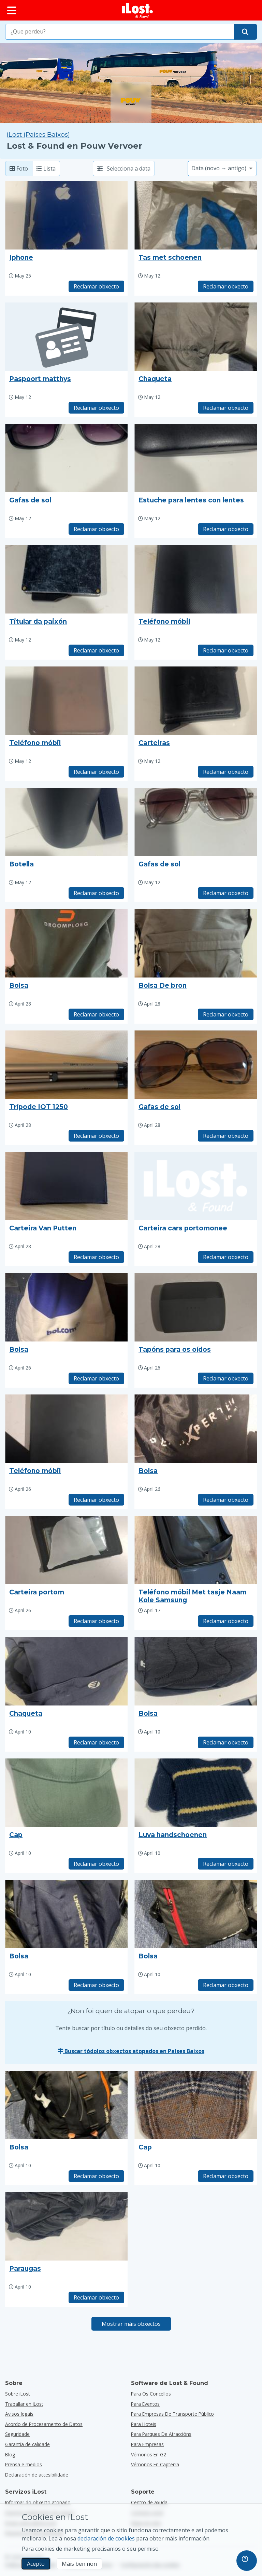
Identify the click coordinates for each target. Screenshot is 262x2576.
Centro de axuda (149, 2502)
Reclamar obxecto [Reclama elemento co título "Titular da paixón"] (96, 650)
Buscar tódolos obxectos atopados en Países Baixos (131, 2051)
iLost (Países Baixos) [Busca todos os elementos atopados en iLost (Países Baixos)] (38, 134)
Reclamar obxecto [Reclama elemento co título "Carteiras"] (225, 772)
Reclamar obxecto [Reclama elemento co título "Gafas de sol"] (96, 529)
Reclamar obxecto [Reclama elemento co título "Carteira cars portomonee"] (225, 1257)
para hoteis (143, 2424)
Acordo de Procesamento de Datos (44, 2424)
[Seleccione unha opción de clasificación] (222, 168)
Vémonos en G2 (148, 2454)
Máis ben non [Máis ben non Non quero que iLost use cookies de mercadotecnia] (79, 2563)
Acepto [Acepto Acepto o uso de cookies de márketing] (36, 2563)
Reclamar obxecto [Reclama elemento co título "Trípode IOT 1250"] (96, 1135)
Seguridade (17, 2434)
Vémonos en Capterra (155, 2464)
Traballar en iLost (24, 2404)
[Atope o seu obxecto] (245, 32)
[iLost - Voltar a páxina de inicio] (137, 10)
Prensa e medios (23, 2464)
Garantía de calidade (27, 2444)
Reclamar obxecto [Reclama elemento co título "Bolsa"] (96, 1014)
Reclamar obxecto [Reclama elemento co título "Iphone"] (96, 286)
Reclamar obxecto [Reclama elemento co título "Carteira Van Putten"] (96, 1257)
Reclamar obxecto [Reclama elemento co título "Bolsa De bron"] (225, 1014)
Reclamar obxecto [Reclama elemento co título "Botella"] (96, 893)
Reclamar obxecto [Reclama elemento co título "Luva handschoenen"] (225, 1863)
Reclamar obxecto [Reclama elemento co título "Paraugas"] (96, 2297)
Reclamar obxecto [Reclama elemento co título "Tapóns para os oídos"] (225, 1378)
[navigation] (246, 2560)
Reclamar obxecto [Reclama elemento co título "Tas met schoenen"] (225, 286)
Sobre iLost (17, 2393)
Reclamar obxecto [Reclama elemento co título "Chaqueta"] (225, 408)
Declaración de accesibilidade (36, 2474)
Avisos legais (19, 2414)
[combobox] (119, 32)
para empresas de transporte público (172, 2414)
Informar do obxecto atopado (38, 2502)
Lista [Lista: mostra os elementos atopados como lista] (46, 168)
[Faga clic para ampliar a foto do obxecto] (66, 215)
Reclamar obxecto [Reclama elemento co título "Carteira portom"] (96, 1621)
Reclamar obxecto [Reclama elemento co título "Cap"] (96, 1863)
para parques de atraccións (161, 2434)
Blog (10, 2454)
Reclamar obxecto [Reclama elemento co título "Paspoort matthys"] (96, 408)
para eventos (145, 2404)
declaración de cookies (106, 2538)
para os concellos (151, 2393)
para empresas (147, 2444)
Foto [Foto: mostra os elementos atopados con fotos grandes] (19, 168)
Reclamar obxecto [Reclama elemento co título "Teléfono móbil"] (225, 650)
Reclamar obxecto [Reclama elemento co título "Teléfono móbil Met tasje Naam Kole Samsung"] (225, 1621)
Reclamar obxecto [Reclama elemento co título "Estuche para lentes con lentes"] (225, 529)
